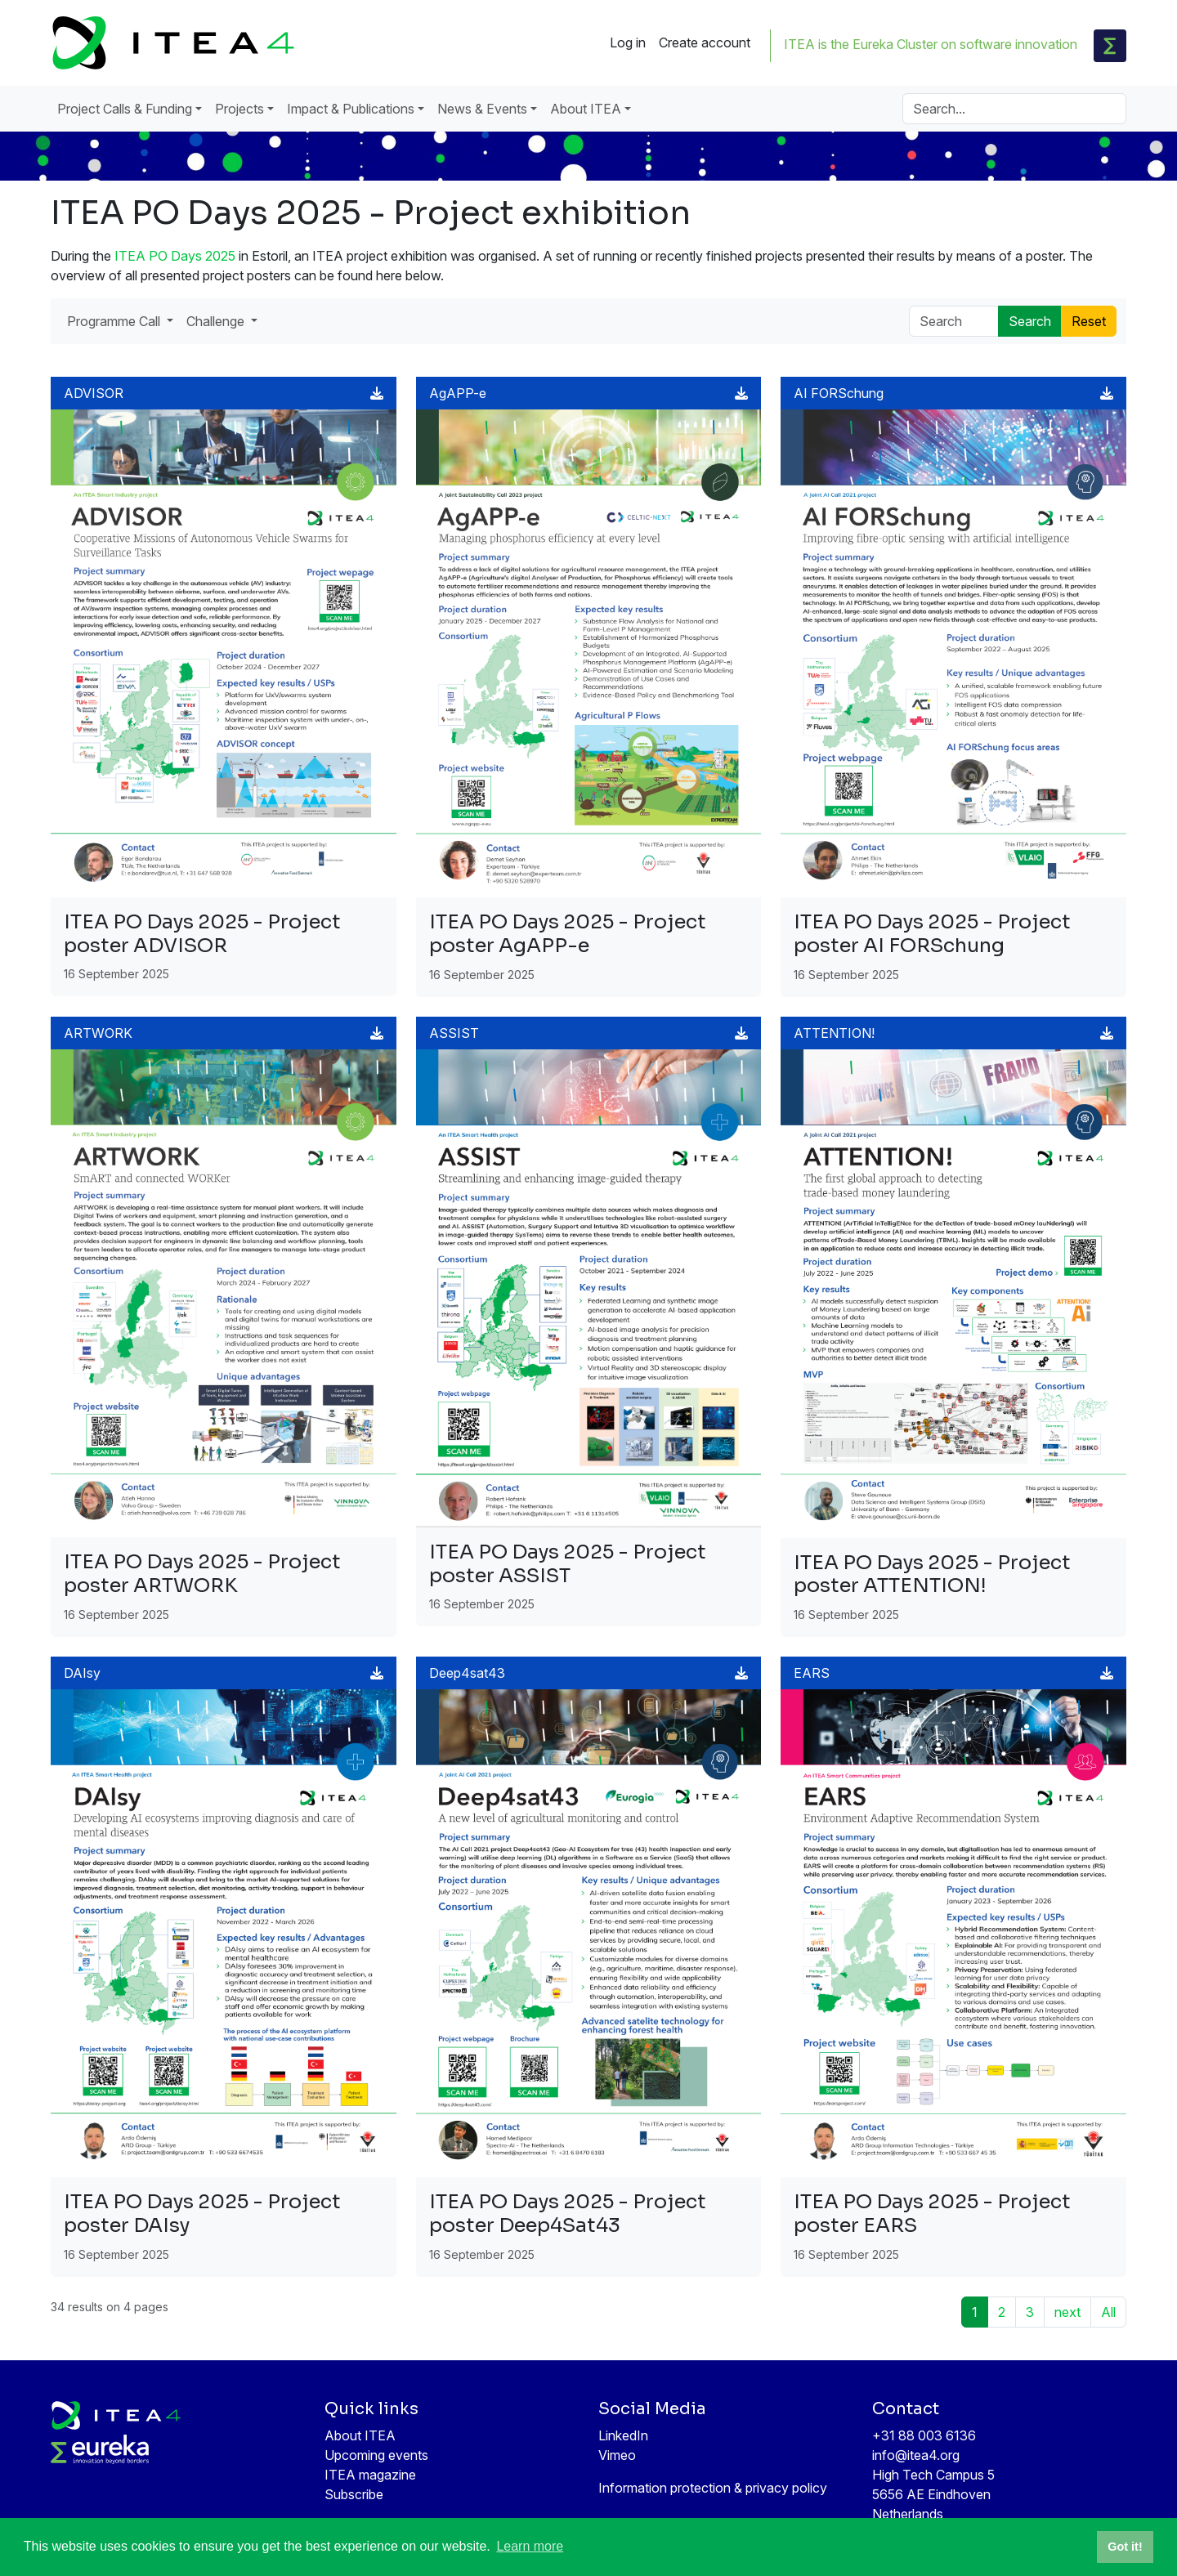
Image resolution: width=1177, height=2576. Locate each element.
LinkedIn (623, 2435)
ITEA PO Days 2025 (174, 256)
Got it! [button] (1125, 2546)
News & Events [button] (482, 109)
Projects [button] (239, 109)
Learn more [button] (529, 2546)
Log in (628, 42)
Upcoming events (376, 2455)
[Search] (1014, 108)
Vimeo (617, 2455)
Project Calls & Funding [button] (124, 109)
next (1067, 2312)
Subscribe (353, 2494)
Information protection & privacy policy (712, 2488)
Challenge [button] (217, 321)
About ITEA (360, 2435)
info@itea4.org (916, 2455)
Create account (704, 42)
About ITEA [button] (585, 109)
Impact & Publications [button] (350, 109)
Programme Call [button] (115, 321)
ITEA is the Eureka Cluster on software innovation (930, 44)
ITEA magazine (370, 2474)
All (1108, 2312)
